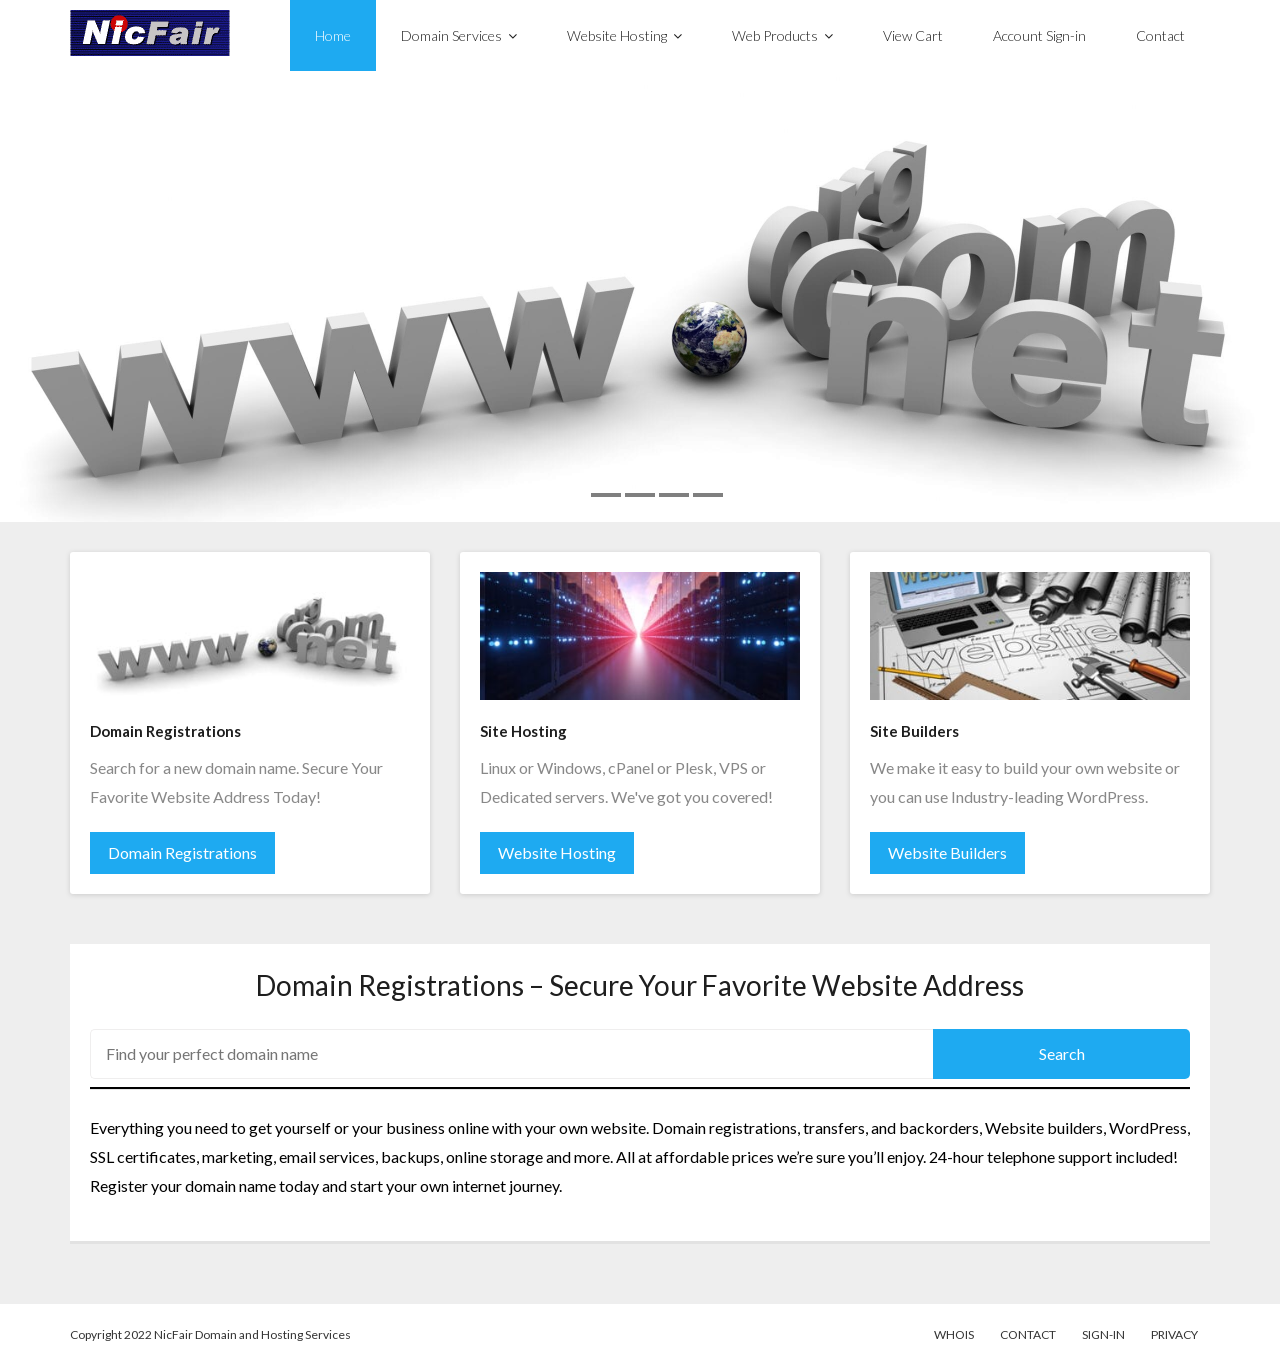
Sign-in (1103, 1334)
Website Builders (947, 852)
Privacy (1174, 1334)
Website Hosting (557, 852)
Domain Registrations (182, 852)
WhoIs (954, 1334)
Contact (1028, 1334)
